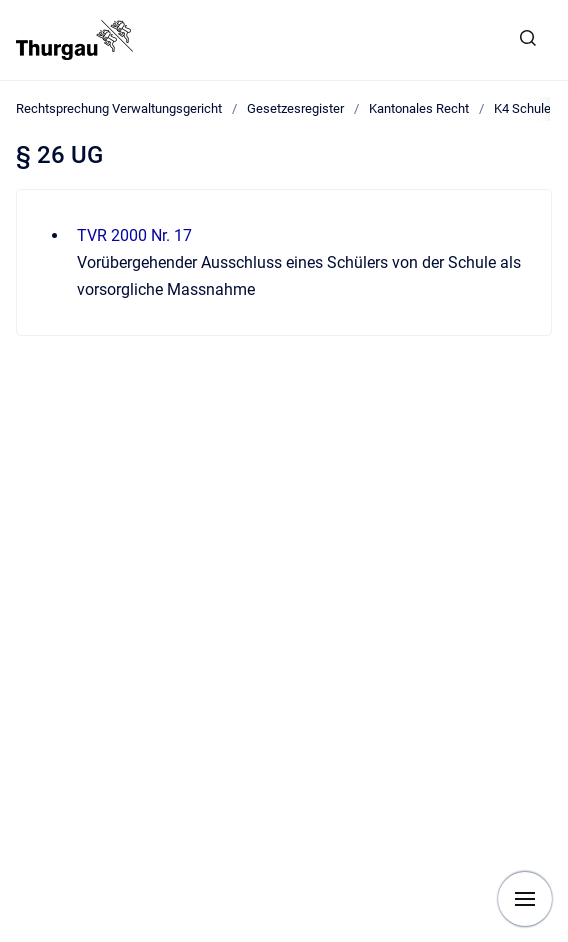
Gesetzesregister (295, 108)
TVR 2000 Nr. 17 (134, 235)
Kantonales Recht (419, 108)
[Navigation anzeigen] (525, 899)
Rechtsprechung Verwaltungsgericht (119, 108)
